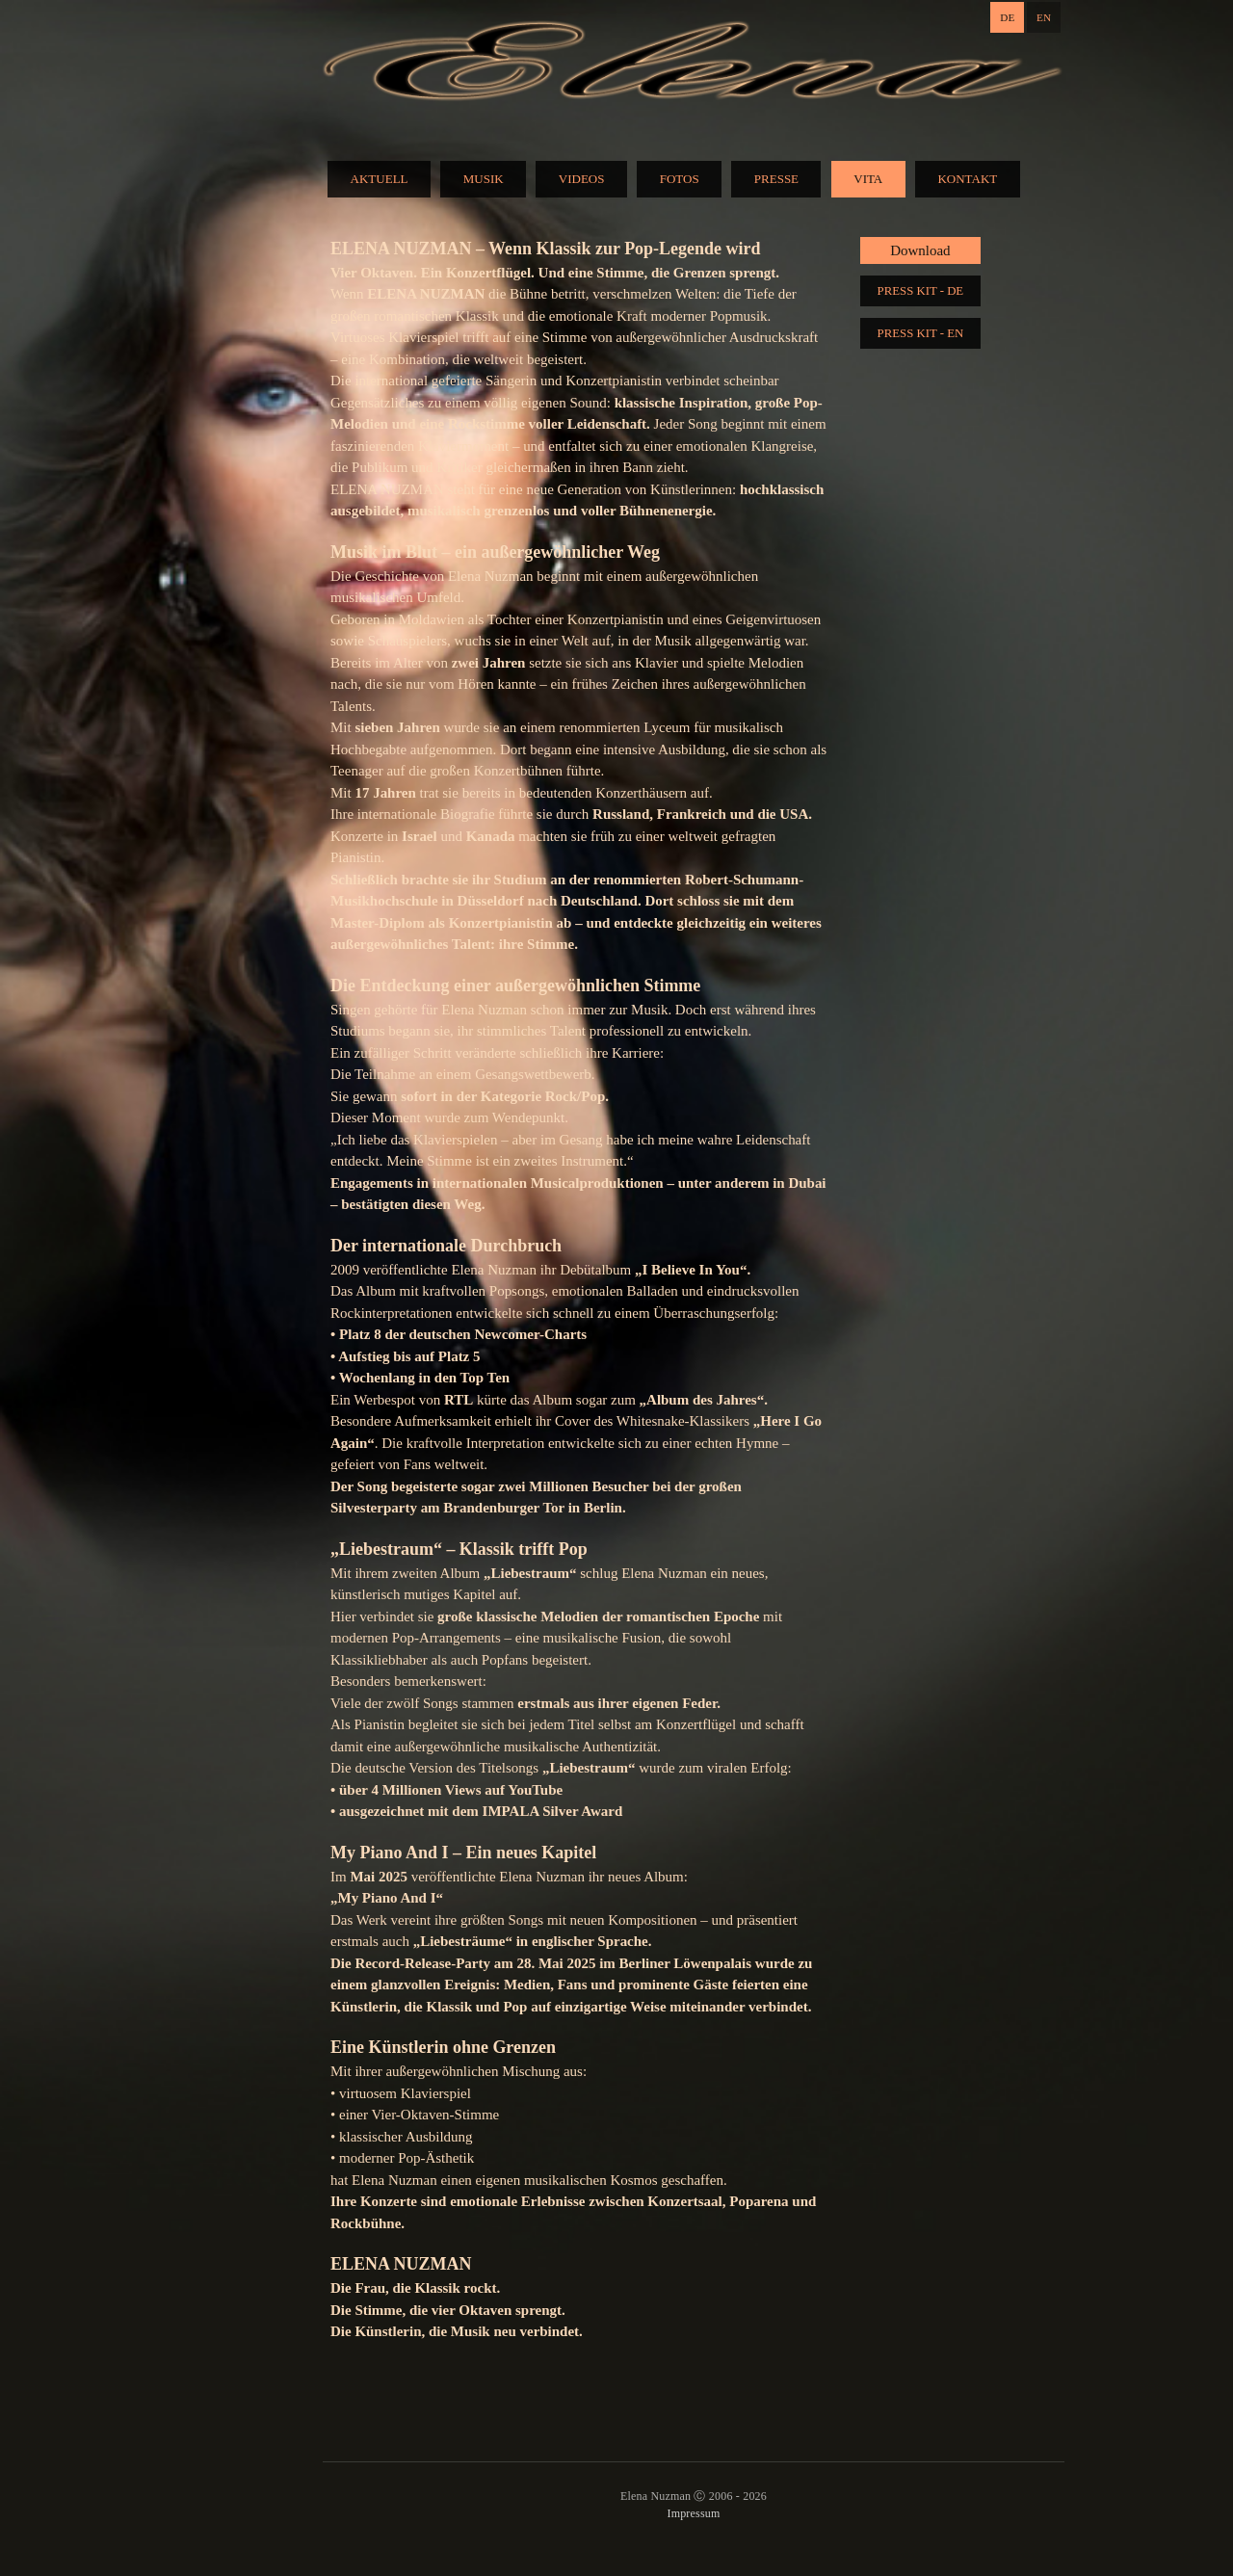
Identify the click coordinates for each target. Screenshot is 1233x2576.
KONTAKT (967, 178)
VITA (867, 178)
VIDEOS (582, 178)
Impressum (693, 2513)
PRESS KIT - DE (921, 291)
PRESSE (776, 178)
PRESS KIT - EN (921, 333)
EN (1043, 17)
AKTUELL (379, 178)
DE (1007, 17)
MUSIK (483, 178)
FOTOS (679, 178)
